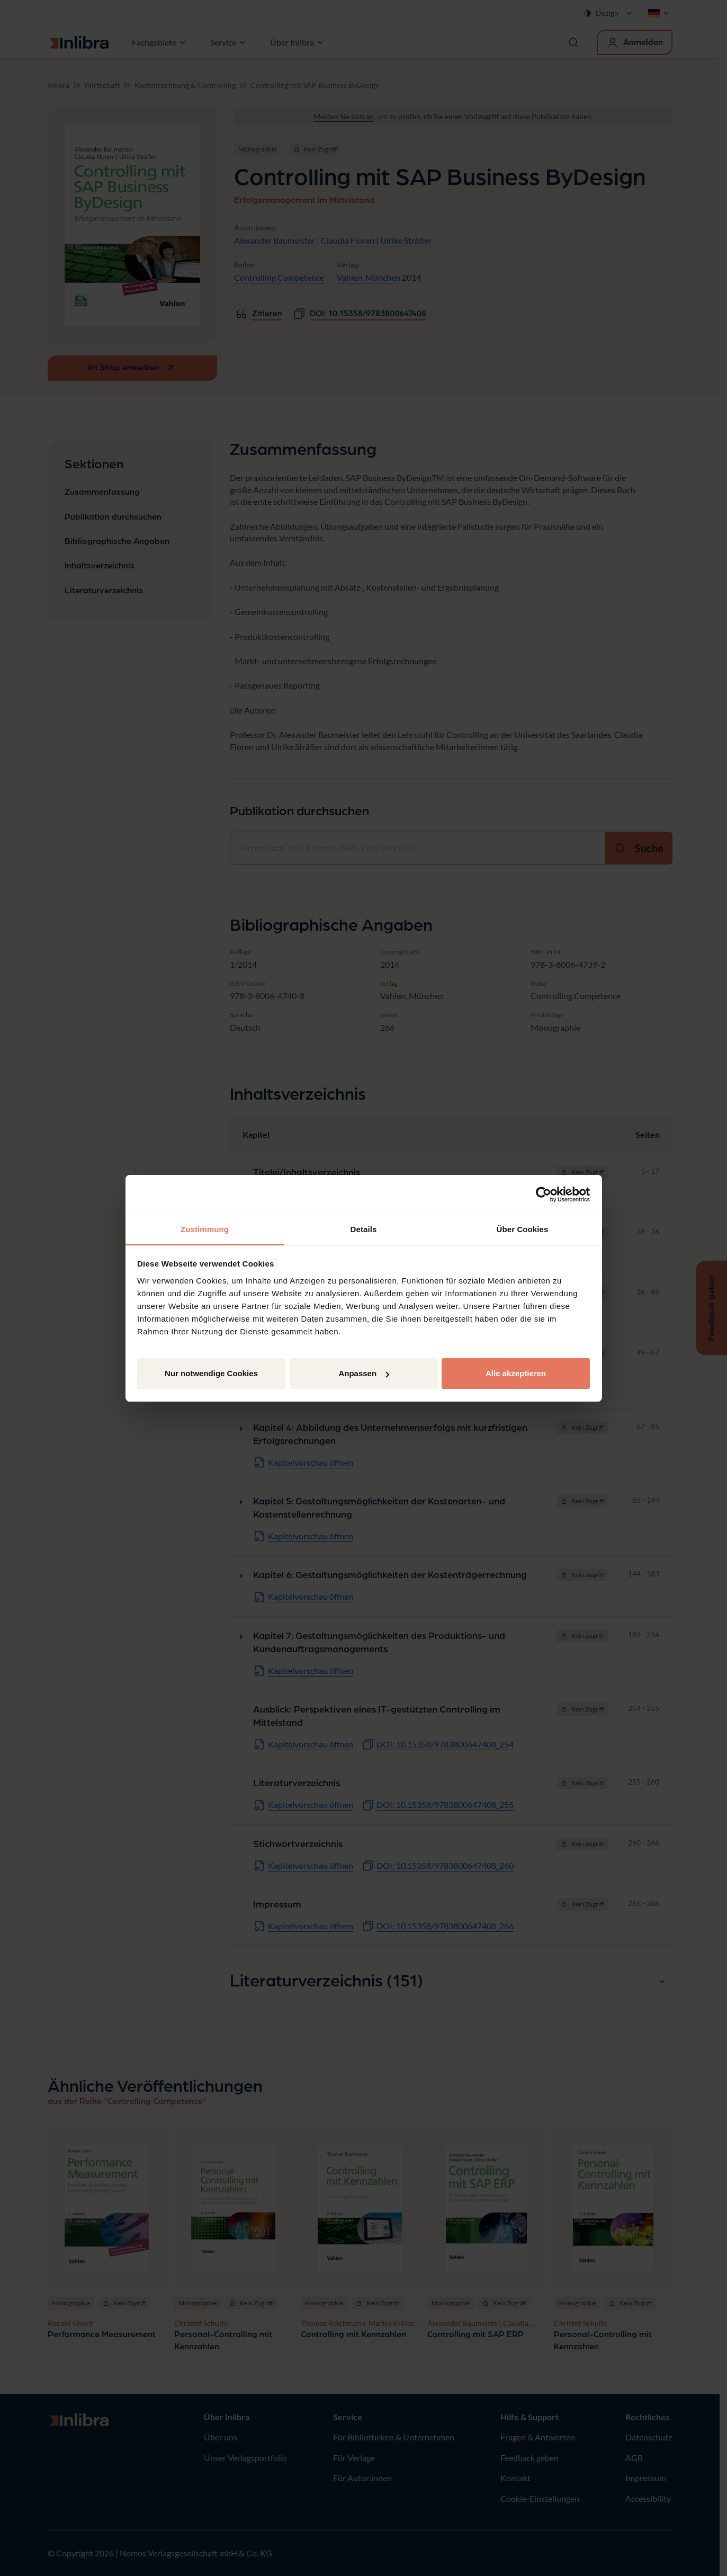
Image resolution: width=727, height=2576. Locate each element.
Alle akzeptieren (516, 1373)
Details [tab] (364, 1229)
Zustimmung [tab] (205, 1229)
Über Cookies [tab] (523, 1229)
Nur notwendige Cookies (211, 1373)
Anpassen (363, 1373)
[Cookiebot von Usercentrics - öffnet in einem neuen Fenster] (543, 1194)
